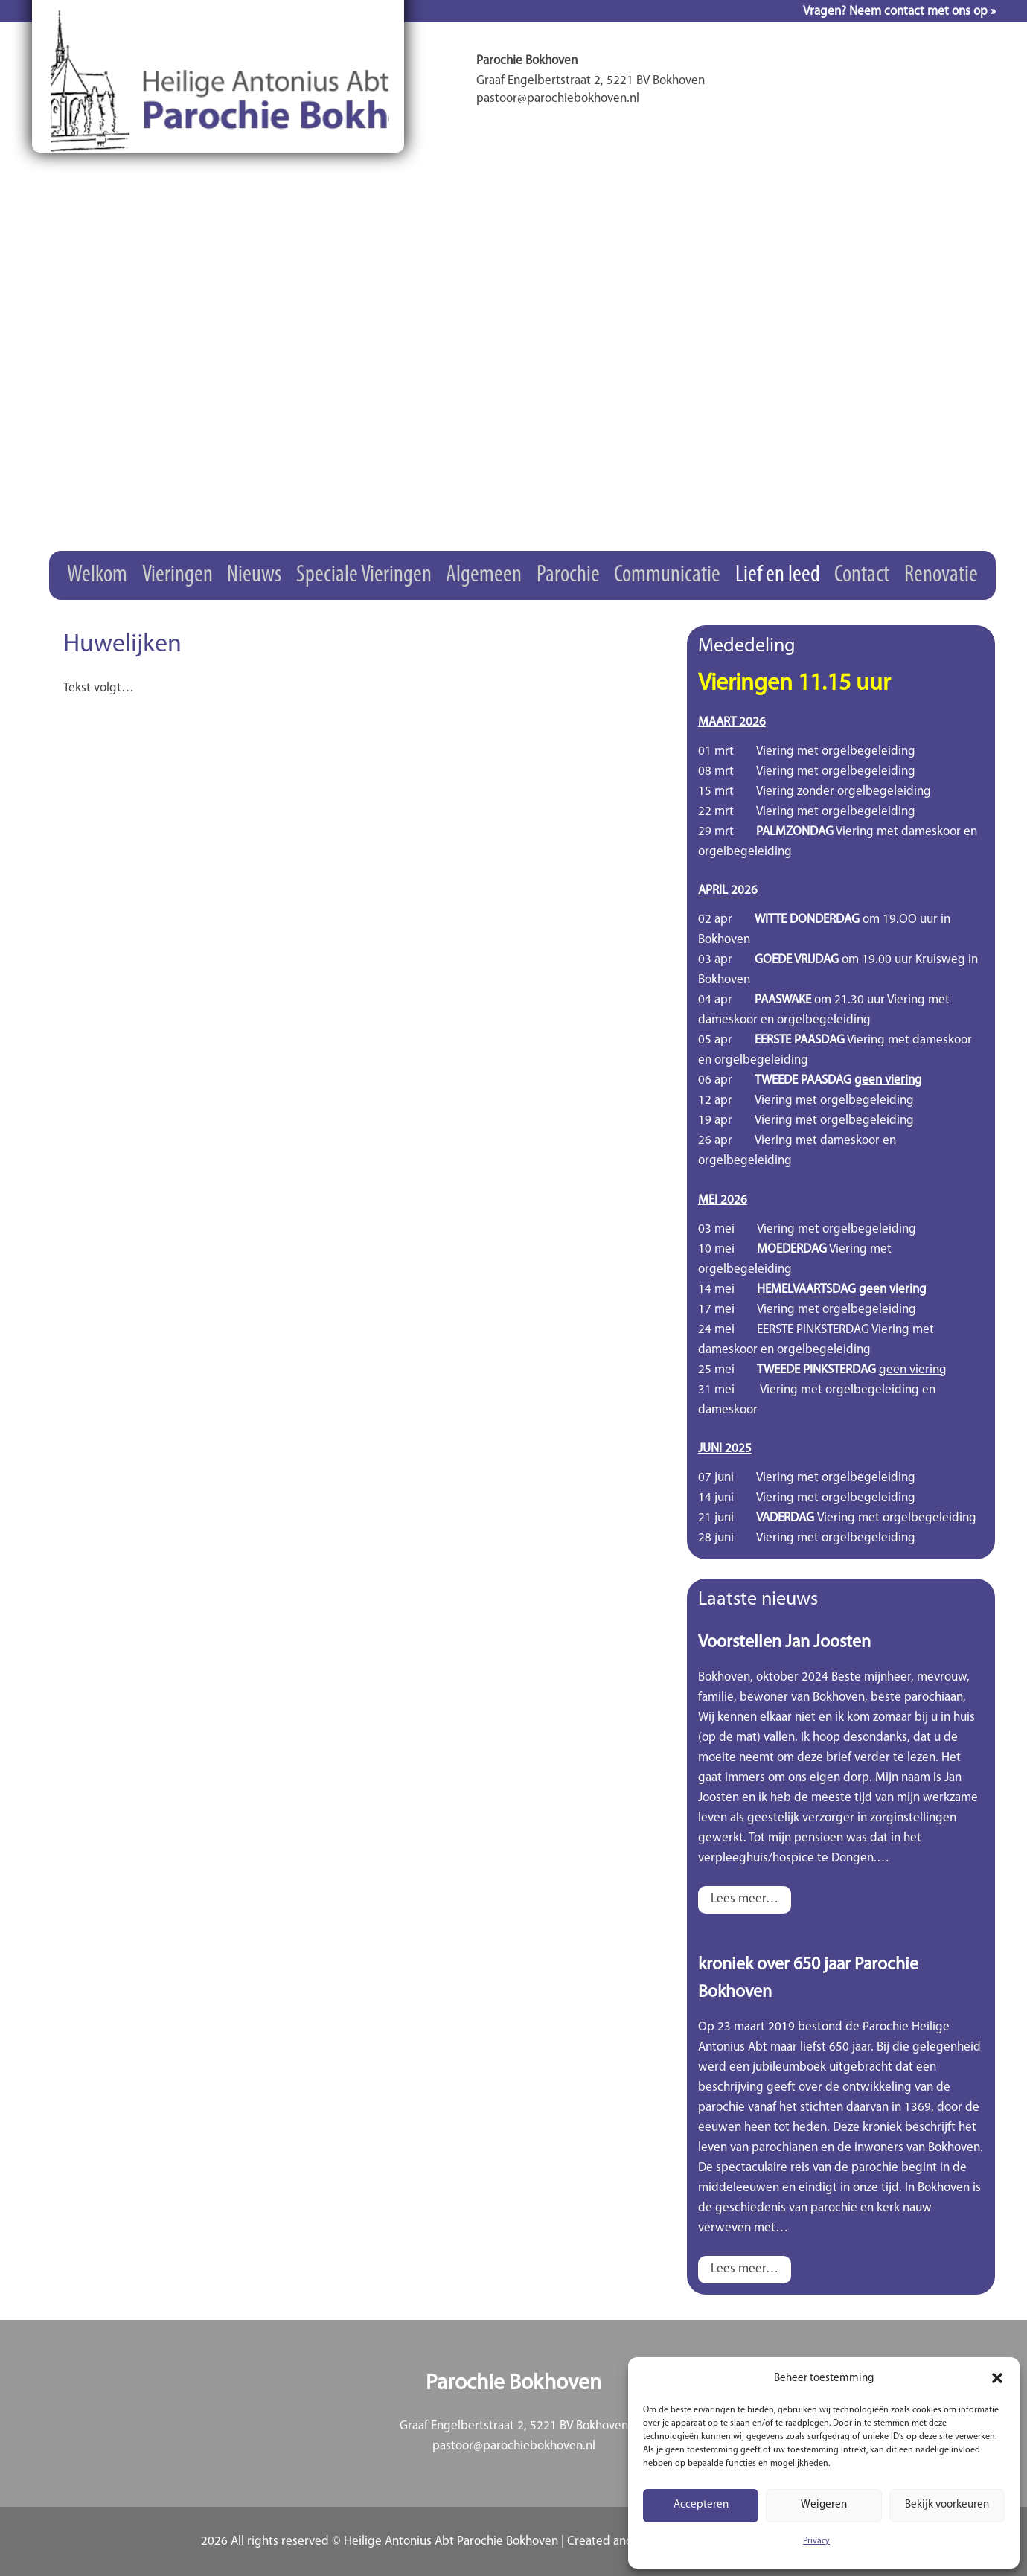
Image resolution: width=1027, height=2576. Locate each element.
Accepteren (701, 2505)
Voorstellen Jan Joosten (784, 1643)
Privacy (816, 2541)
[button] (997, 2378)
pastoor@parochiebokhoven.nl (513, 2446)
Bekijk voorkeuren (947, 2505)
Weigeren (824, 2505)
